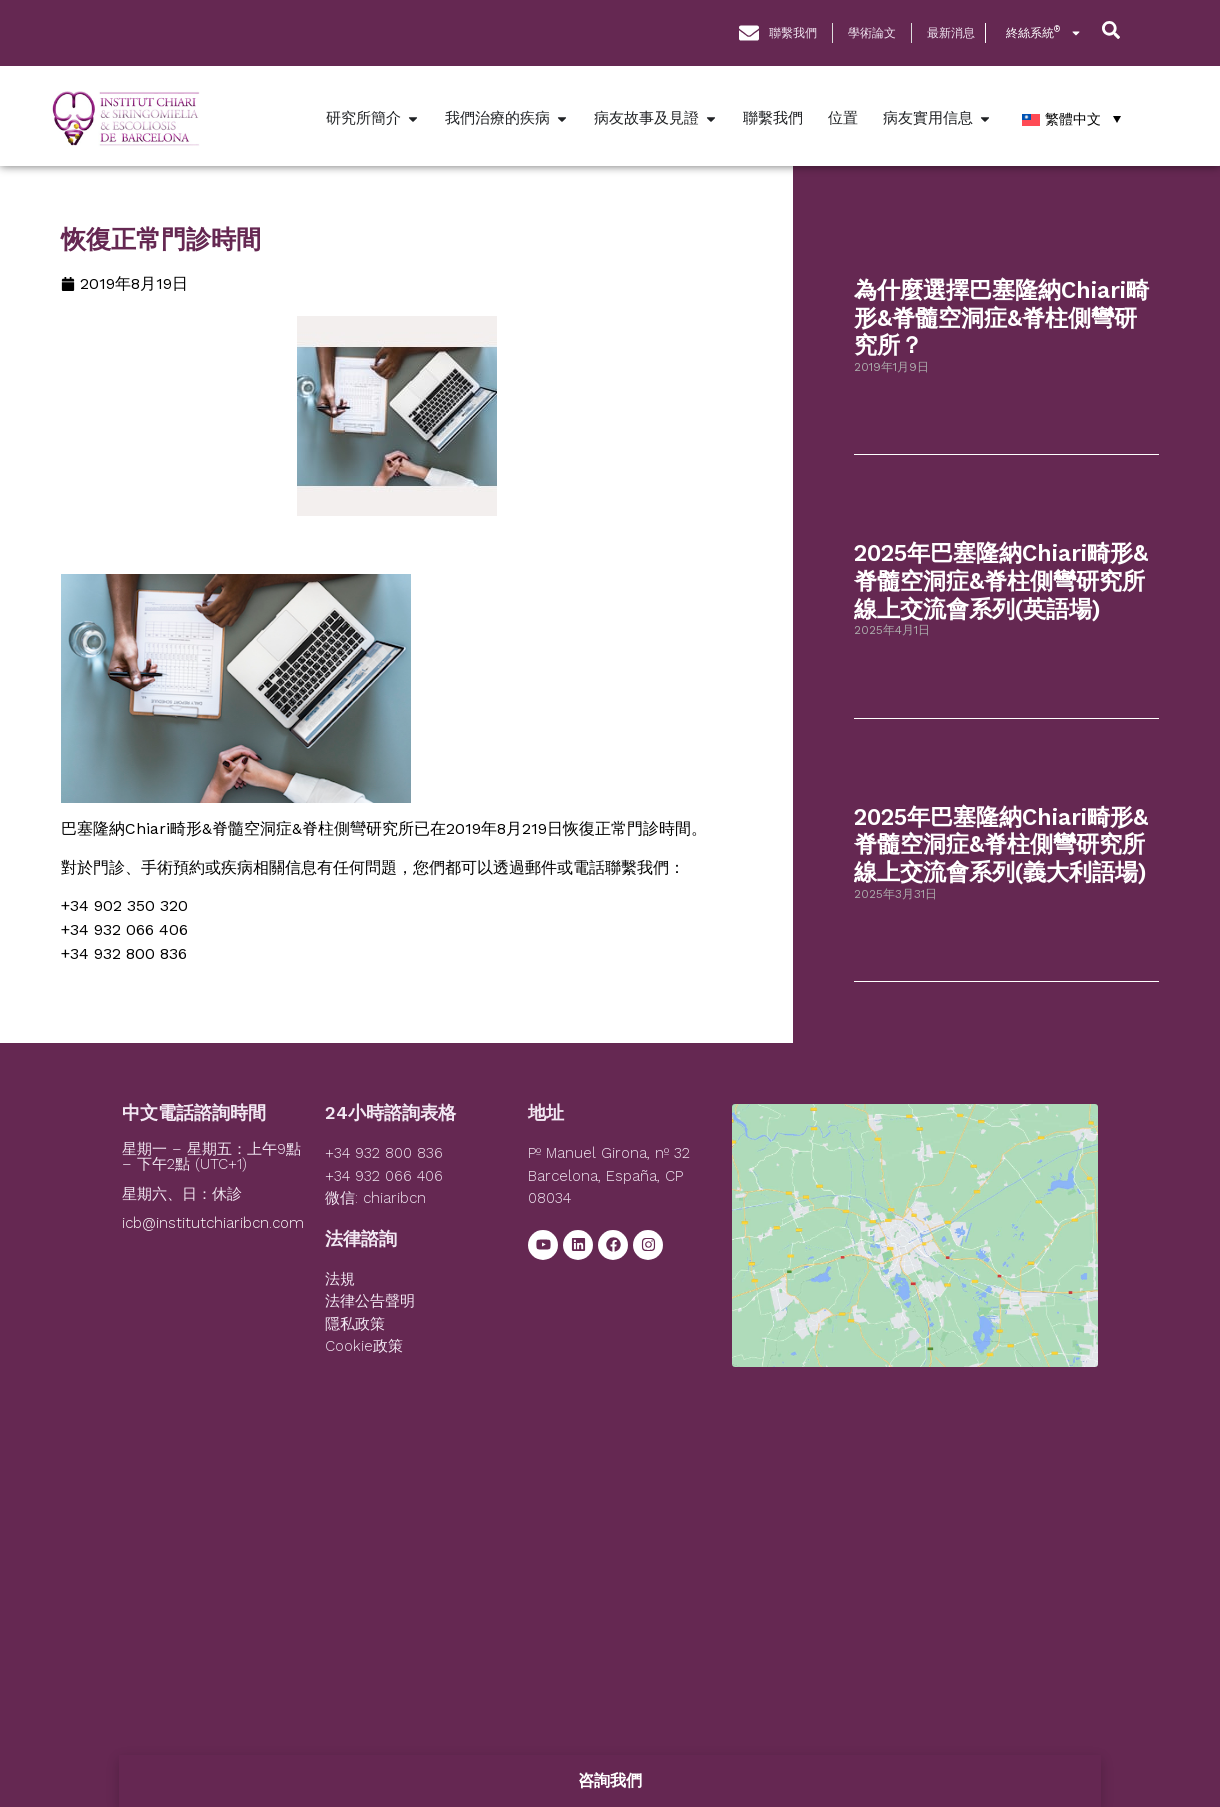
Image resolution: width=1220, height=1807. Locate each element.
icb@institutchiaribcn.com (213, 1223)
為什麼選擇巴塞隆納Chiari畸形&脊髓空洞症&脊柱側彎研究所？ (1001, 318)
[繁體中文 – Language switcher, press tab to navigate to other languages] (1071, 118)
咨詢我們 (610, 1780)
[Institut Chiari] (915, 1254)
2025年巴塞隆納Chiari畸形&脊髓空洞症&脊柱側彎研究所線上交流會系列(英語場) (1001, 581)
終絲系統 (1044, 33)
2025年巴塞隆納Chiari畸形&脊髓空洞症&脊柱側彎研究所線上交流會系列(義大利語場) (1001, 845)
